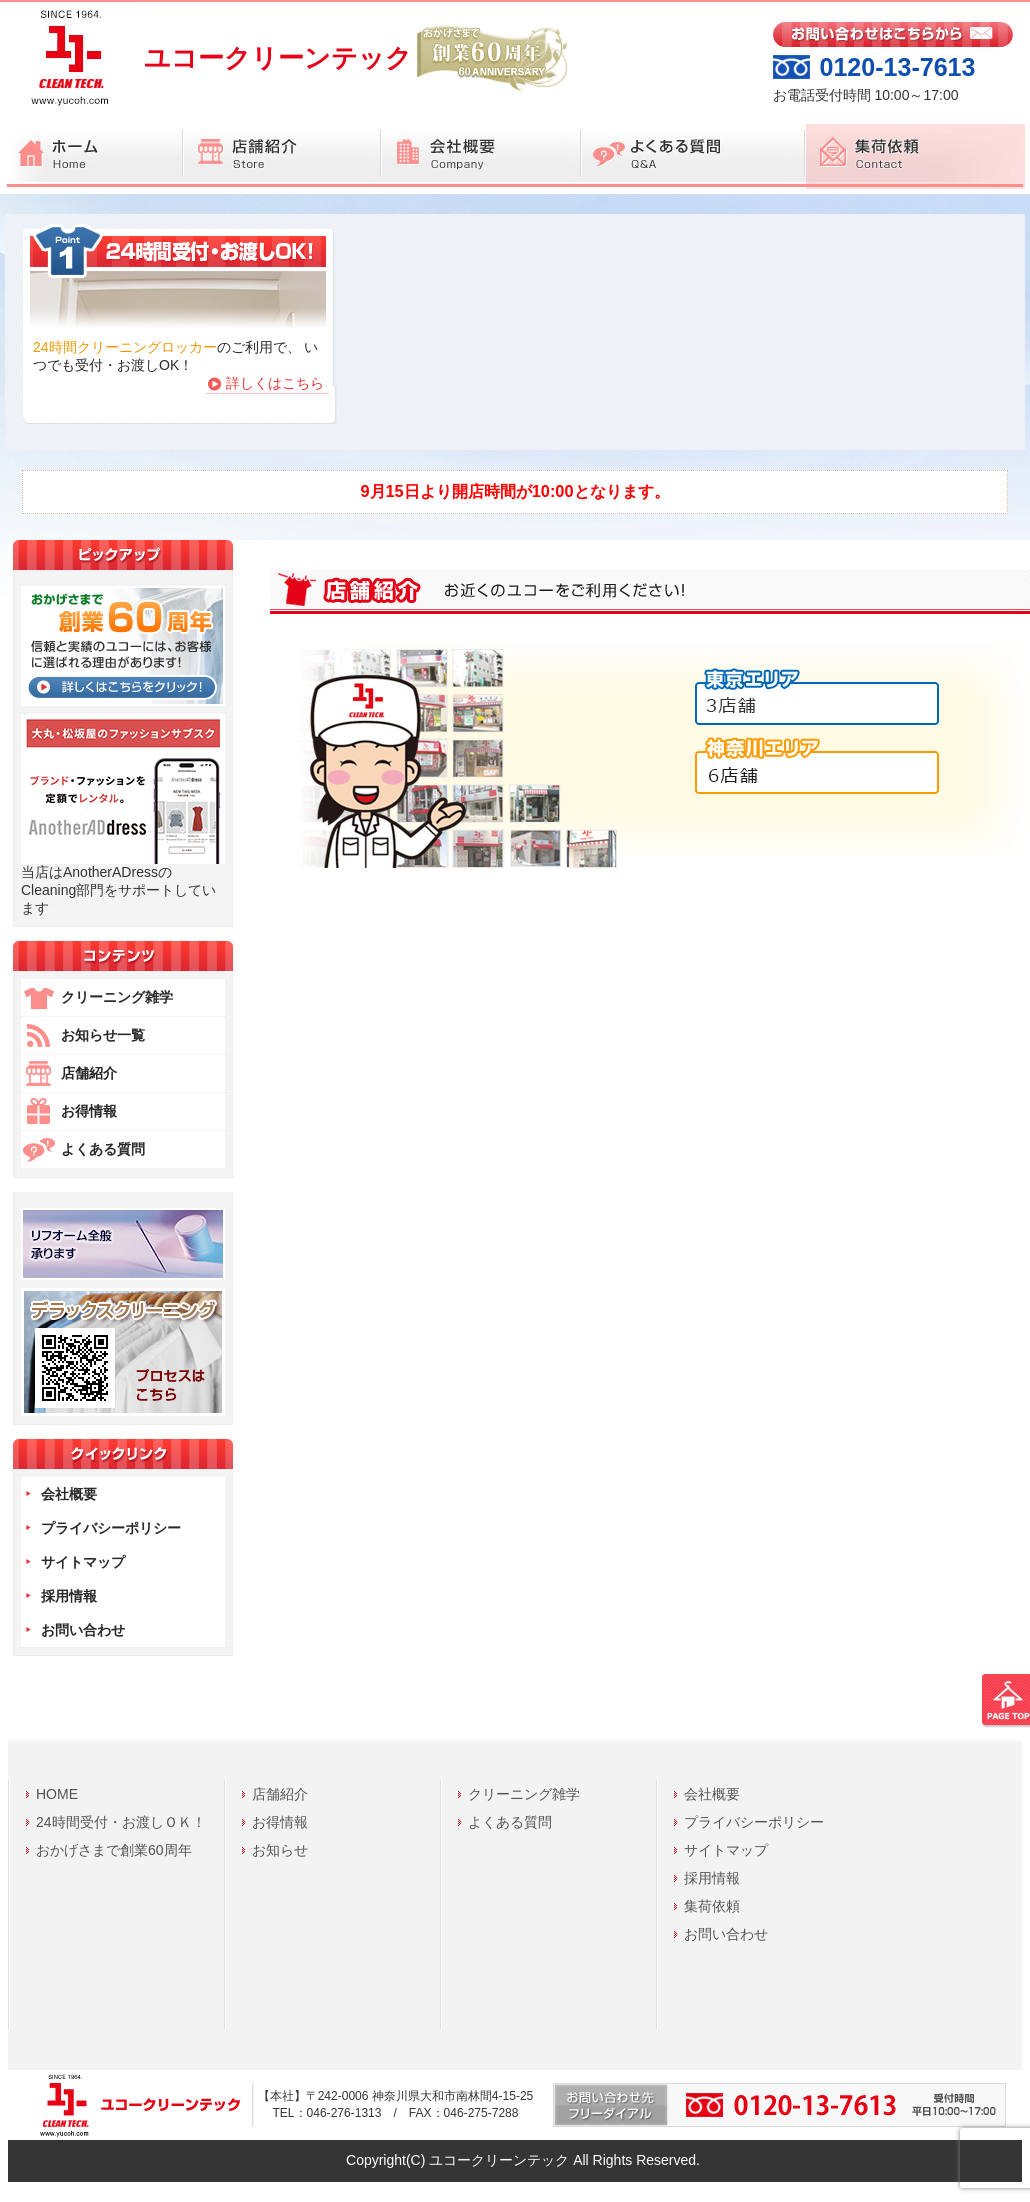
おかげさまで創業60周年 (114, 1850)
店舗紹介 (89, 1073)
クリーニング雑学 (117, 997)
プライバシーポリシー (111, 1528)
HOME (57, 1794)
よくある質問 (103, 1149)
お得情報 (89, 1111)
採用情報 (69, 1596)
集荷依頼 (712, 1906)
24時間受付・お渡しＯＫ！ (121, 1822)
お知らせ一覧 (103, 1035)
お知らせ (280, 1850)
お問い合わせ (83, 1630)
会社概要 (69, 1494)
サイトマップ (83, 1562)
